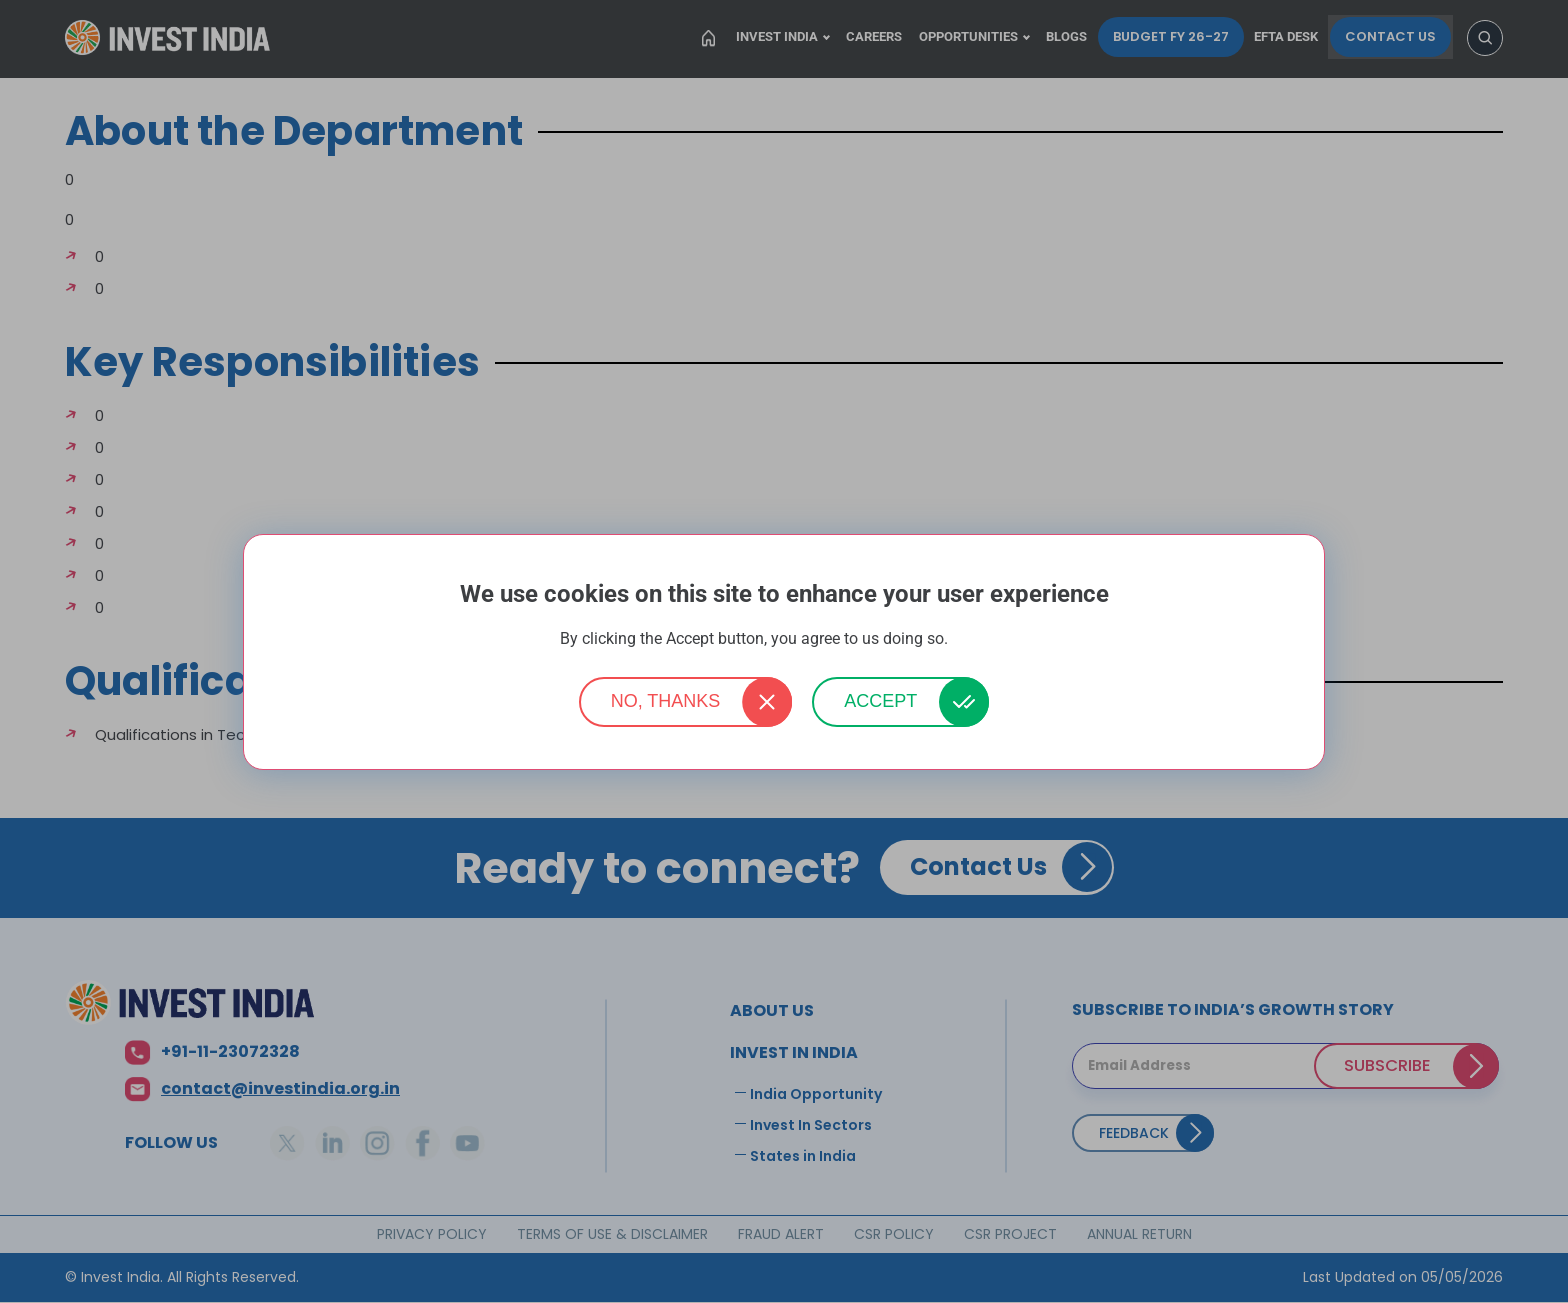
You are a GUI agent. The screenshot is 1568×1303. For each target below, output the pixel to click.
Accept (880, 701)
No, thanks (666, 701)
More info (980, 639)
